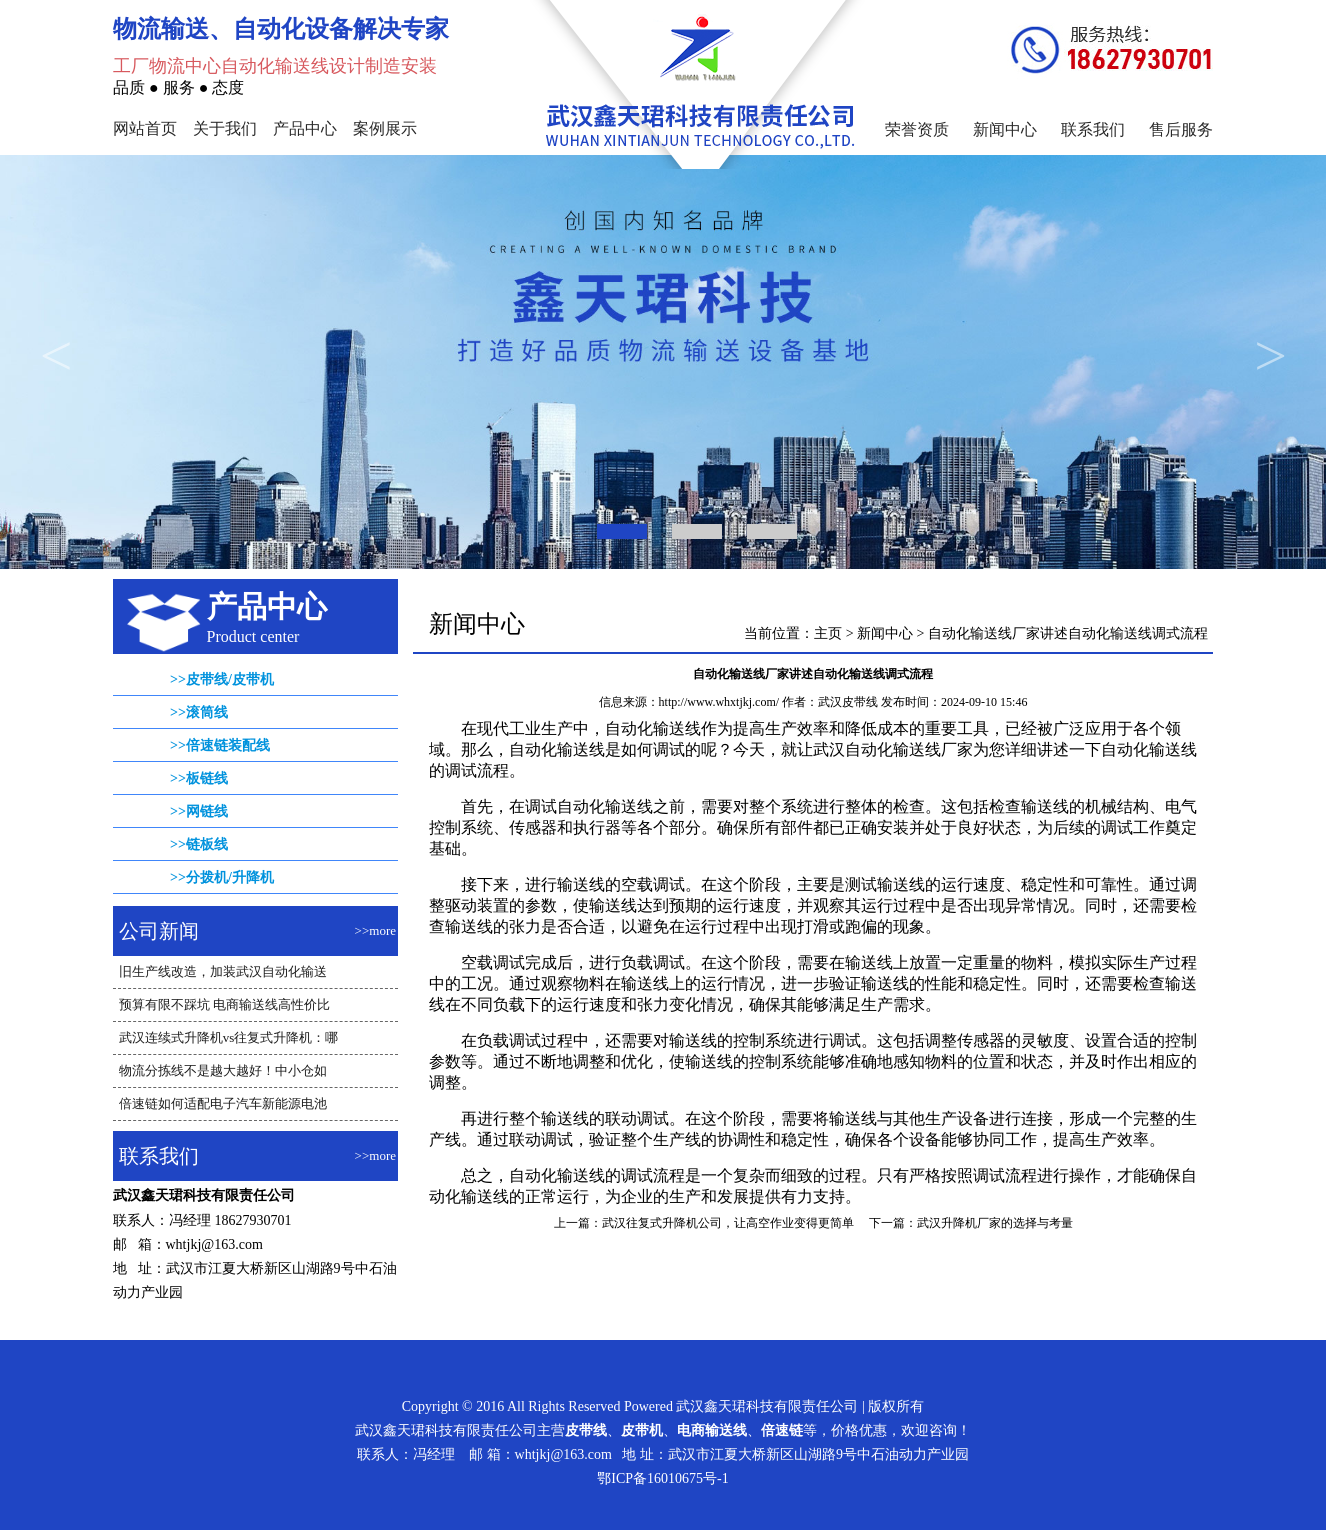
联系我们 (1093, 129)
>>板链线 (199, 778)
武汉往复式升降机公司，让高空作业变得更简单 (728, 1223)
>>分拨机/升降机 (222, 877)
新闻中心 (1005, 129)
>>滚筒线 (199, 712)
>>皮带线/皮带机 (222, 679)
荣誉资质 (917, 129)
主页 (828, 633)
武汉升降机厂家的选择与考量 (995, 1223)
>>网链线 (199, 811)
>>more (375, 930)
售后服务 (1181, 129)
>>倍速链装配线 (220, 745)
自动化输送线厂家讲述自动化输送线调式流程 (1068, 633)
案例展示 (385, 128)
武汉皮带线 (848, 702)
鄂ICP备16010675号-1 (662, 1478)
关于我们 (225, 128)
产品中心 (305, 128)
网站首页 (145, 128)
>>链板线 (199, 844)
